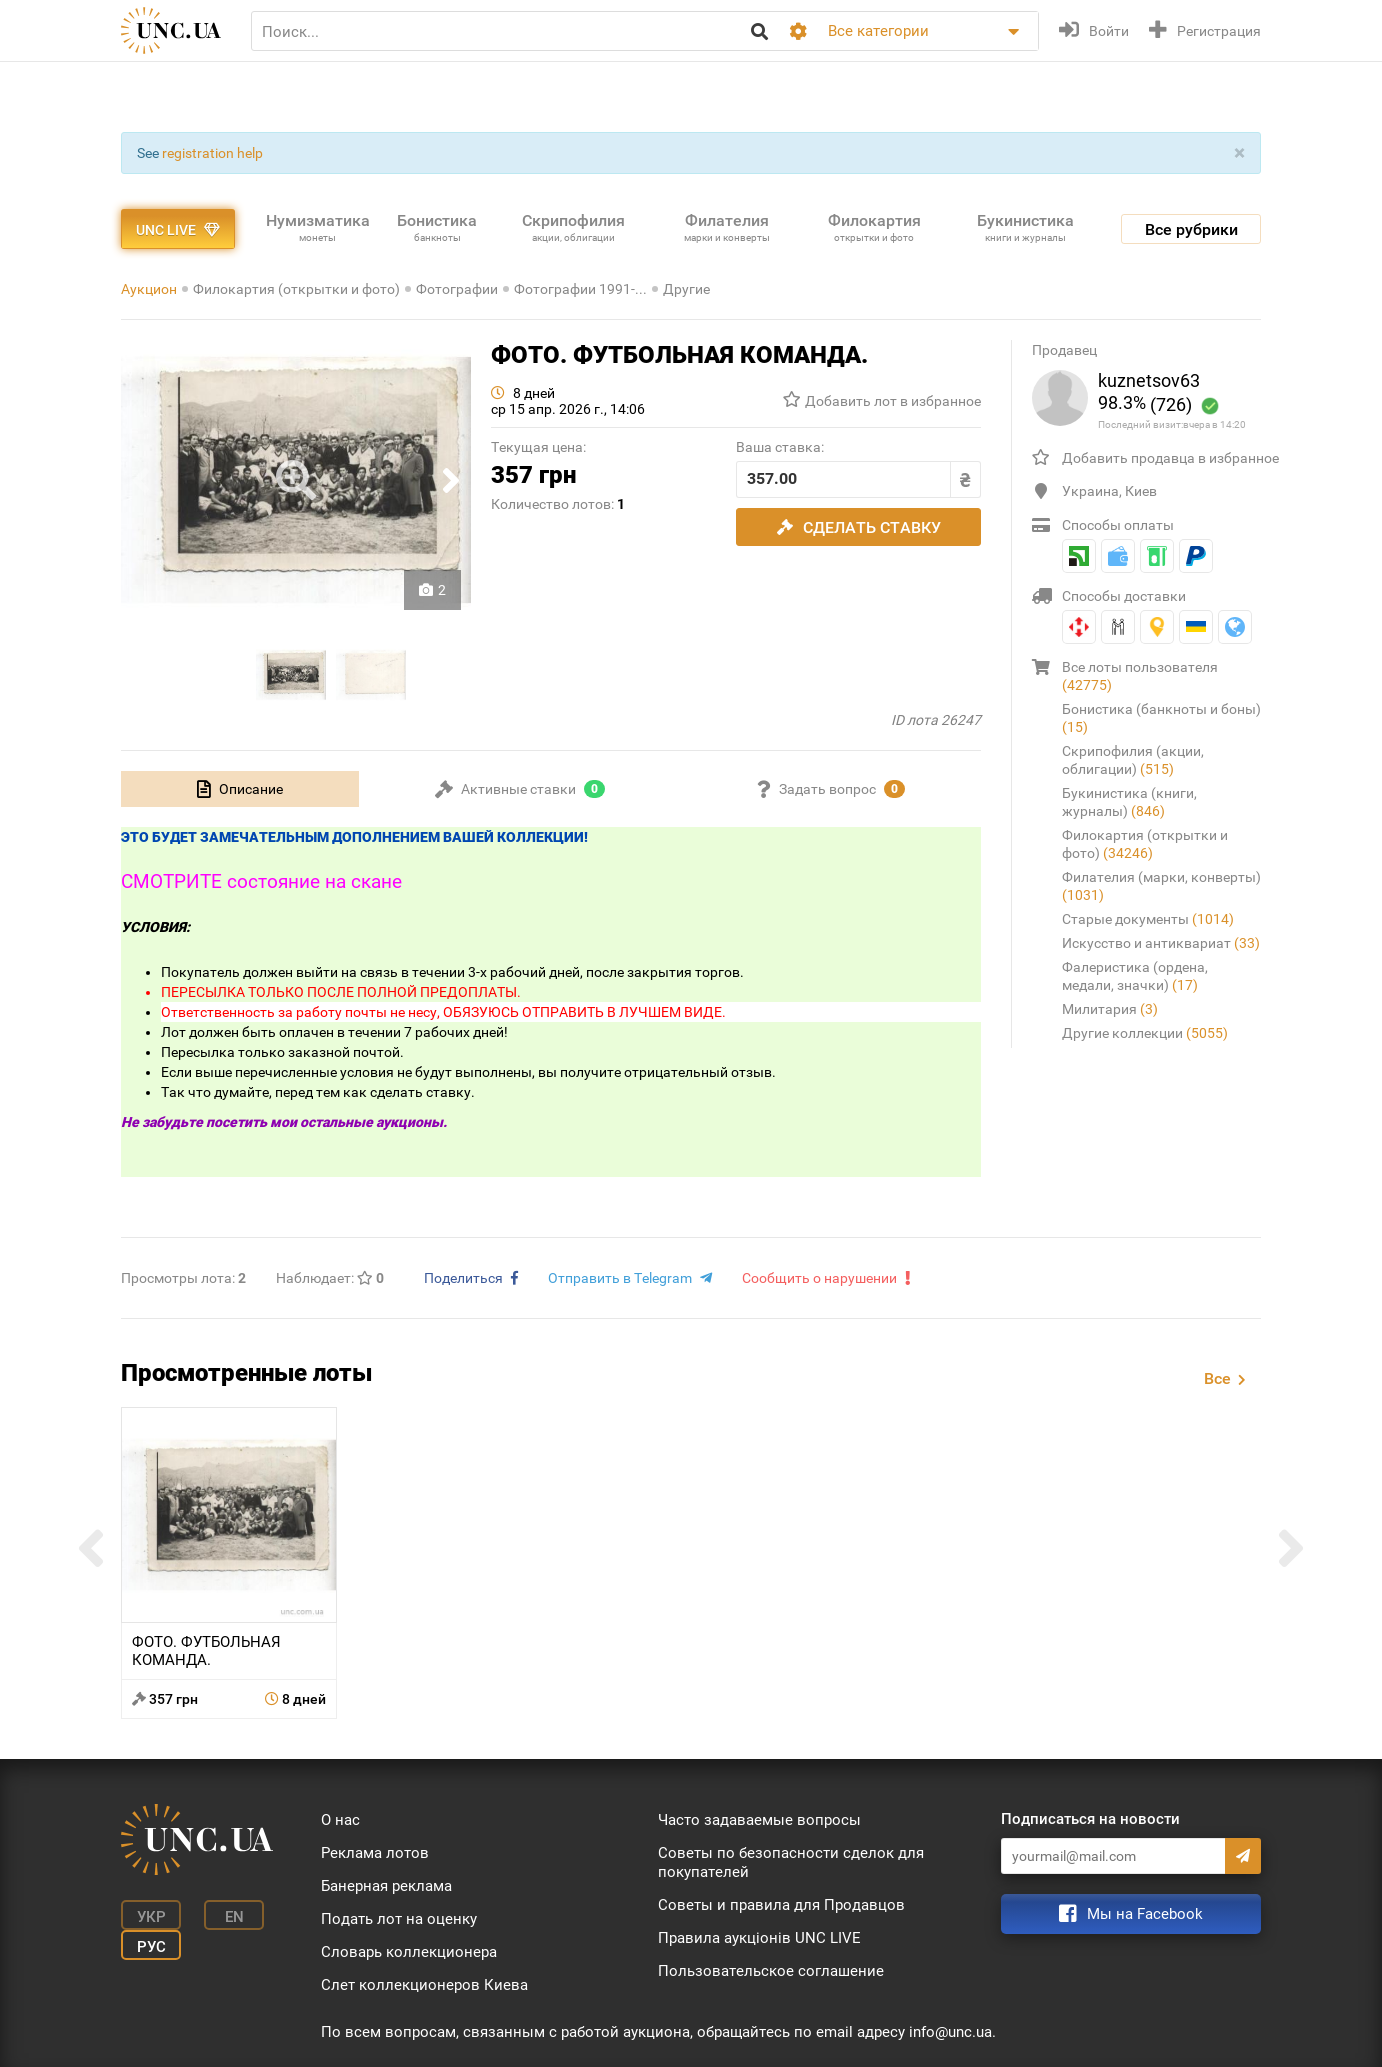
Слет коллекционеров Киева (424, 1985)
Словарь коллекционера (409, 1952)
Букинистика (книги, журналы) (1129, 802)
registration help (212, 153)
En (234, 1917)
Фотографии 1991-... (580, 289)
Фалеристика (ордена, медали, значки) (1135, 976)
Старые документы (1148, 919)
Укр (151, 1917)
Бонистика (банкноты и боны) (1161, 718)
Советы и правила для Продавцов (781, 1905)
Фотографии (457, 289)
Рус (151, 1947)
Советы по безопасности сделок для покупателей (791, 1862)
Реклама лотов (375, 1853)
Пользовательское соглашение (771, 1971)
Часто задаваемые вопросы (759, 1820)
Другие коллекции (1145, 1033)
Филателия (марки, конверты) (1161, 886)
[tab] (240, 789)
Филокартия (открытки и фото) (296, 289)
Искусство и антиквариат (1161, 943)
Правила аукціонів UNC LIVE (759, 1938)
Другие (686, 289)
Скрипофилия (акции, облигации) (1133, 760)
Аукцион (149, 289)
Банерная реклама (386, 1886)
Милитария (1110, 1009)
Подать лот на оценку (399, 1919)
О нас (340, 1820)
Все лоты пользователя (1140, 676)
